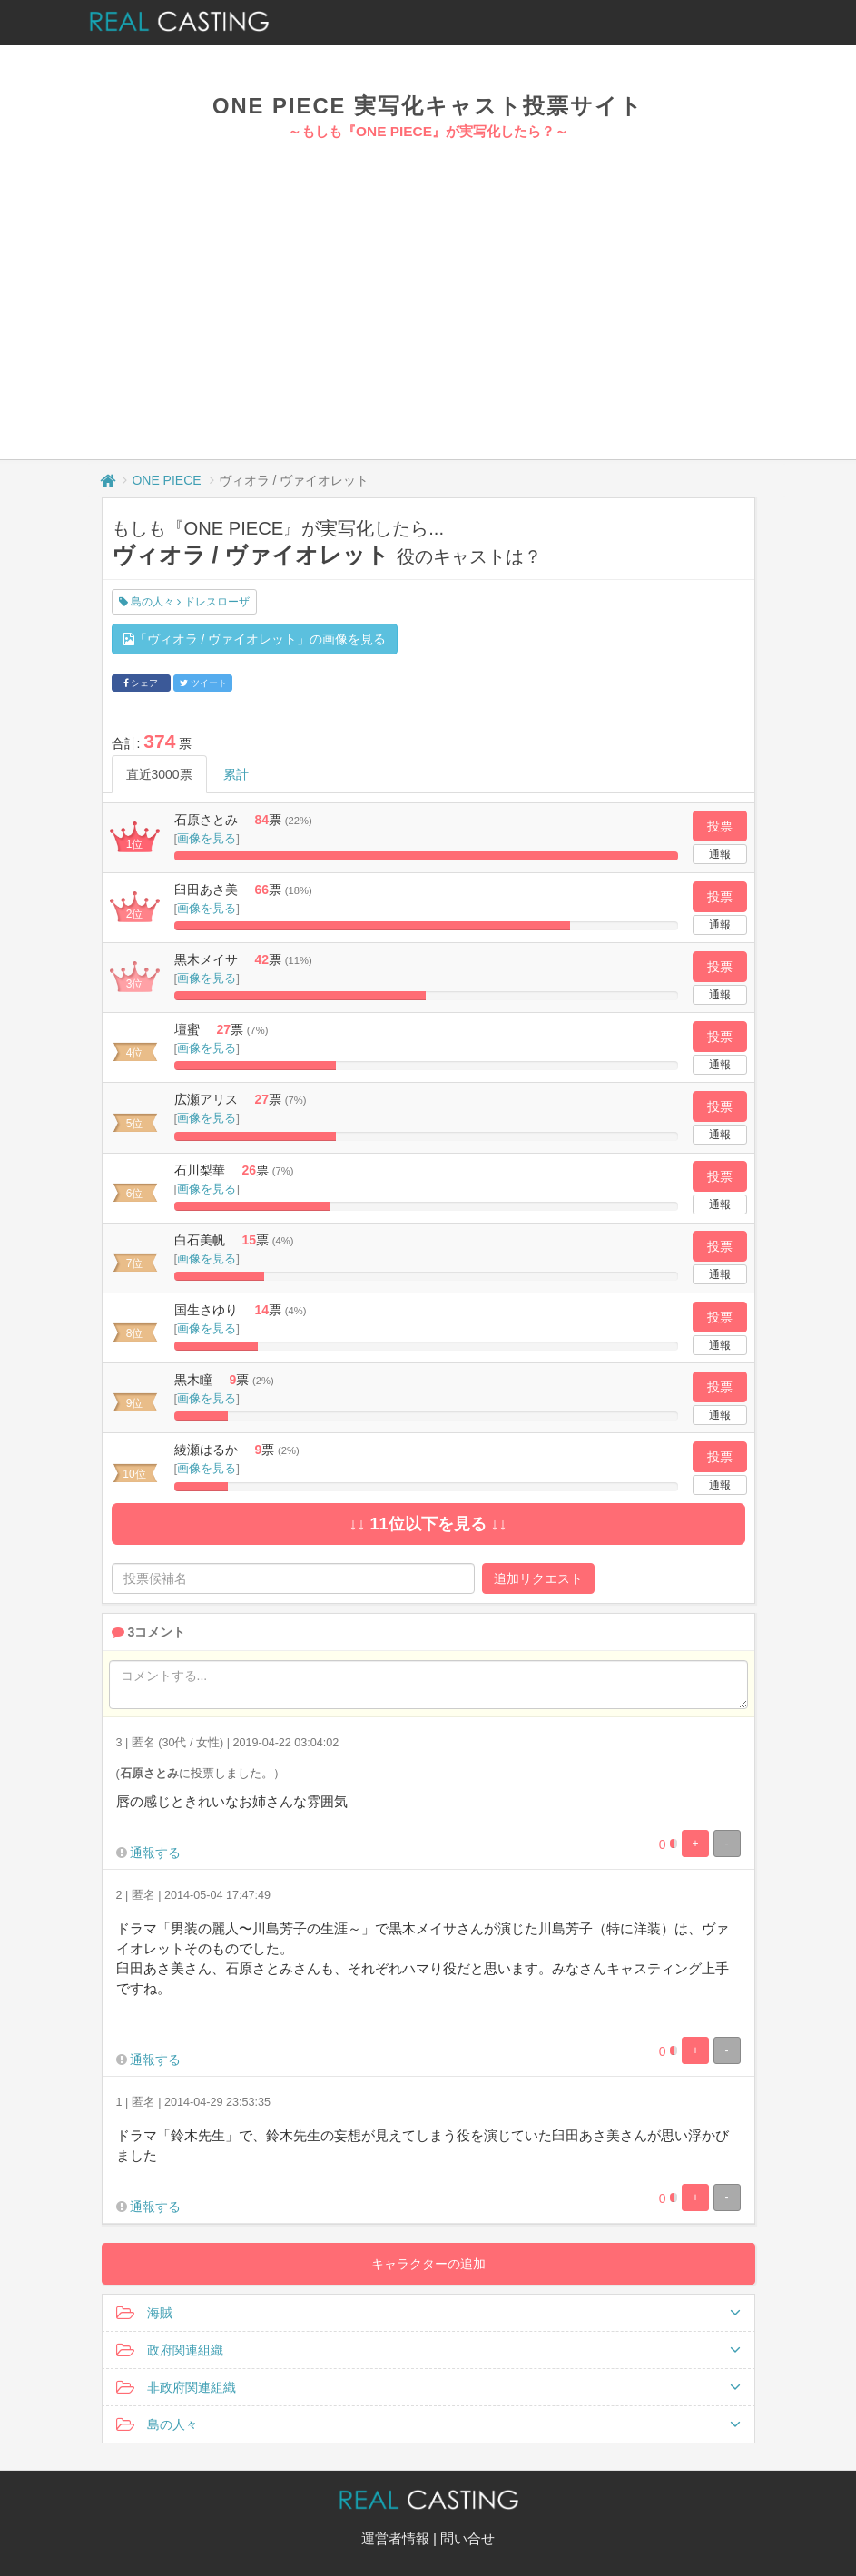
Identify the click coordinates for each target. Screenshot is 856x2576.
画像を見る (206, 838)
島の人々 (428, 2424)
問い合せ (467, 2538)
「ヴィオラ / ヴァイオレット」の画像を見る (255, 639)
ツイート (203, 683)
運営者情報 (395, 2538)
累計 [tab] (236, 774)
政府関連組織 (428, 2350)
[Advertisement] (428, 278)
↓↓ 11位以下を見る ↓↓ (428, 1524)
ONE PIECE (166, 480)
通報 (720, 854)
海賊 (428, 2313)
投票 (720, 826)
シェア (141, 683)
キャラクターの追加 (428, 2263)
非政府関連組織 (428, 2387)
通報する (155, 1852)
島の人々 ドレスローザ (184, 601)
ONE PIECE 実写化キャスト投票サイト (428, 105)
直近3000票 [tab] (159, 774)
